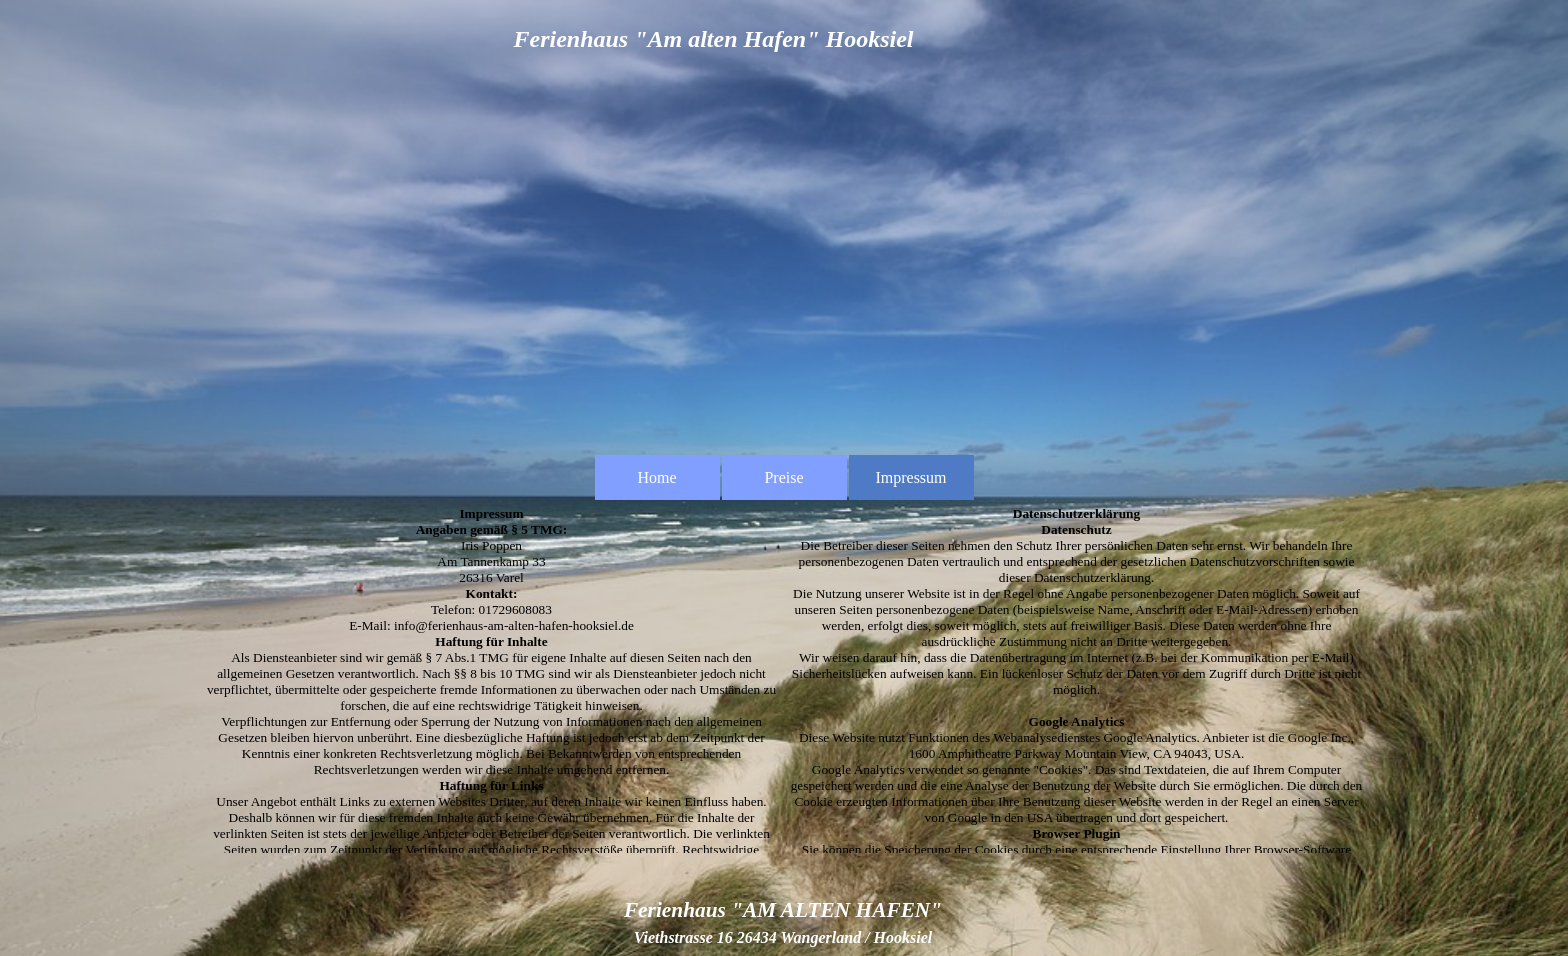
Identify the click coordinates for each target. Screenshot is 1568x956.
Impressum (910, 477)
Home (656, 477)
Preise (783, 477)
